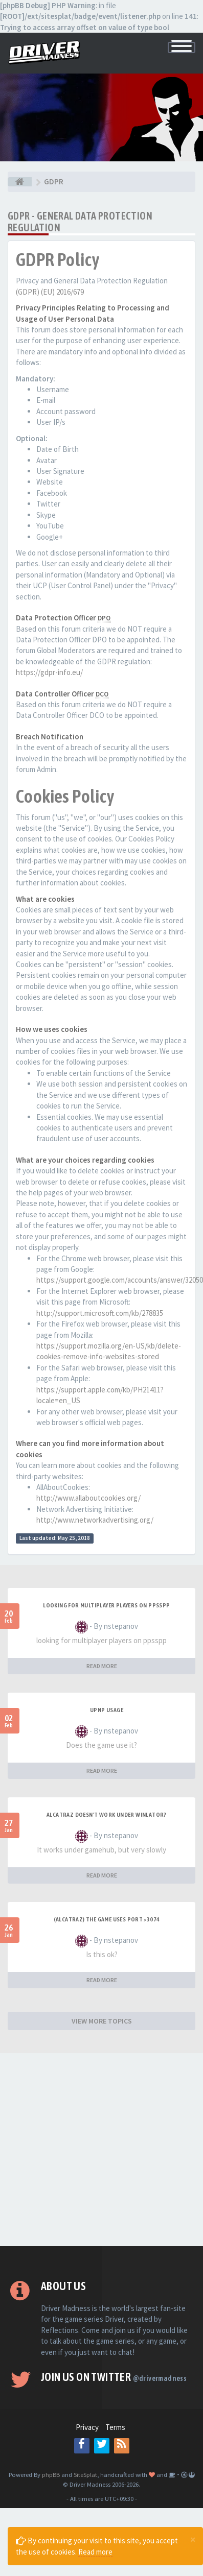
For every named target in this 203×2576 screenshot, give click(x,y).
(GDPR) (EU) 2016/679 (50, 292)
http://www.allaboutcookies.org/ (88, 1498)
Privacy (87, 2427)
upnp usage (106, 1710)
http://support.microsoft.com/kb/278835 (99, 1313)
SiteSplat (85, 2474)
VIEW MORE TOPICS (102, 2021)
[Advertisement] (96, 2149)
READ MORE (101, 1666)
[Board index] (20, 181)
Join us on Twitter (114, 2377)
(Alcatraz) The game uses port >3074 (107, 1919)
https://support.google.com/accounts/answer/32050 (119, 1280)
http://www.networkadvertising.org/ (94, 1520)
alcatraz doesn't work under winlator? (107, 1814)
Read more (95, 2552)
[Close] (192, 2539)
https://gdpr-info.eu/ (49, 672)
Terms (115, 2427)
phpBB (51, 2474)
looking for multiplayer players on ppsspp (106, 1605)
